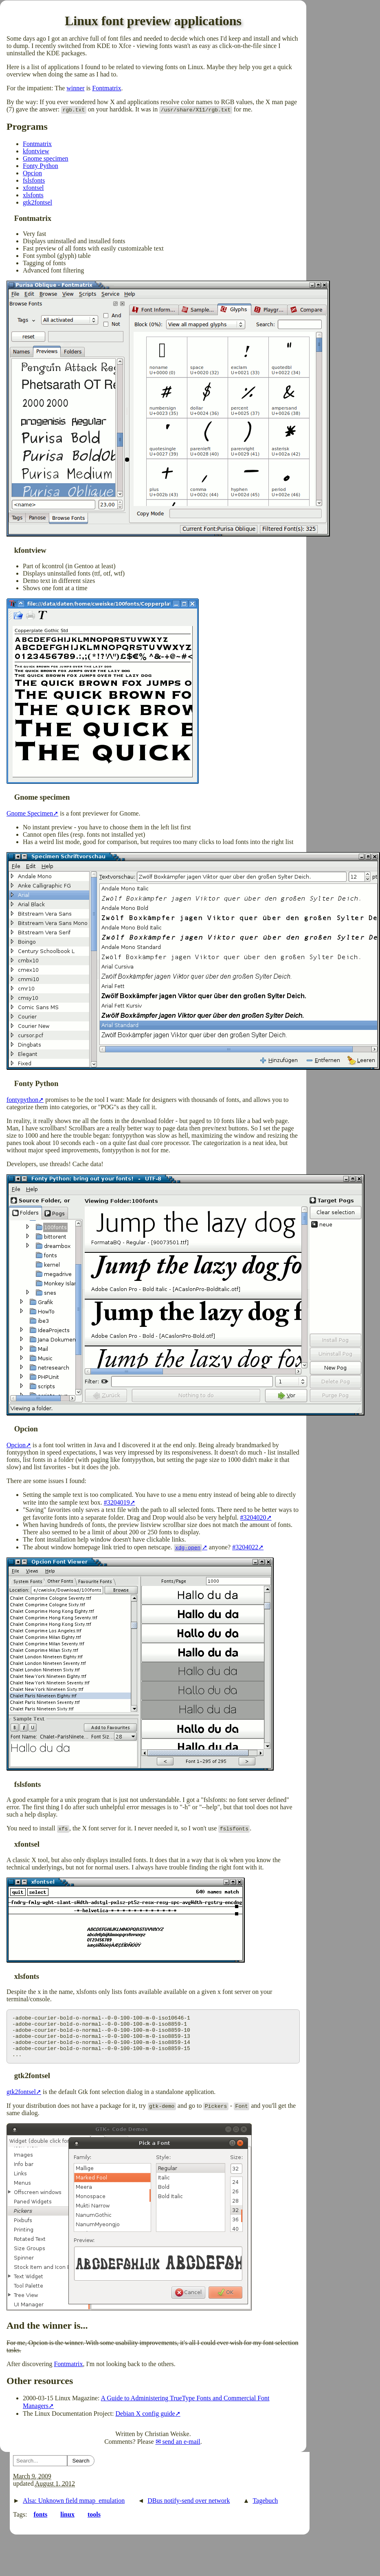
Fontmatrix (106, 88)
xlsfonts (33, 195)
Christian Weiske (167, 2442)
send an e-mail (181, 2450)
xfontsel (33, 187)
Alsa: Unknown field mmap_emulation (74, 2509)
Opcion (32, 173)
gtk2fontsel (37, 202)
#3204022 (245, 1547)
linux (67, 2522)
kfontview (36, 151)
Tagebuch (265, 2509)
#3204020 (253, 1517)
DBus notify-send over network (188, 2509)
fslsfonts (34, 180)
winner (75, 88)
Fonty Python (40, 165)
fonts (40, 2522)
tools (94, 2522)
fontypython (22, 1099)
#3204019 (117, 1502)
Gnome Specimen (30, 813)
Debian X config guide (145, 2422)
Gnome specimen (45, 158)
